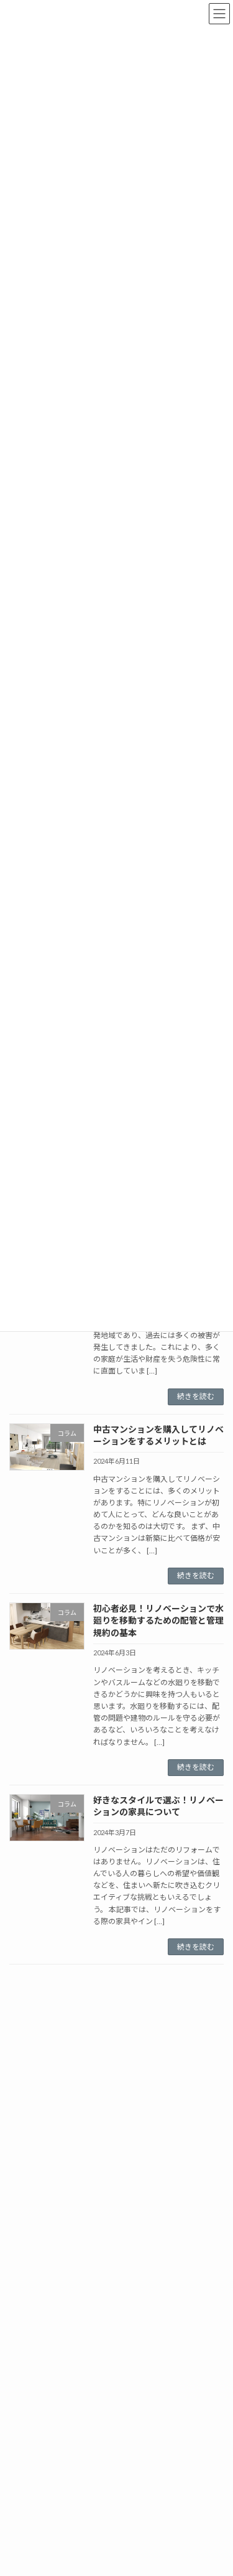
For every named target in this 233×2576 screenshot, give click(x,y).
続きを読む (195, 1396)
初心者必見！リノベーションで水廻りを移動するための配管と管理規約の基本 (158, 1620)
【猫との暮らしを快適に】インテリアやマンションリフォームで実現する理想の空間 (158, 2207)
